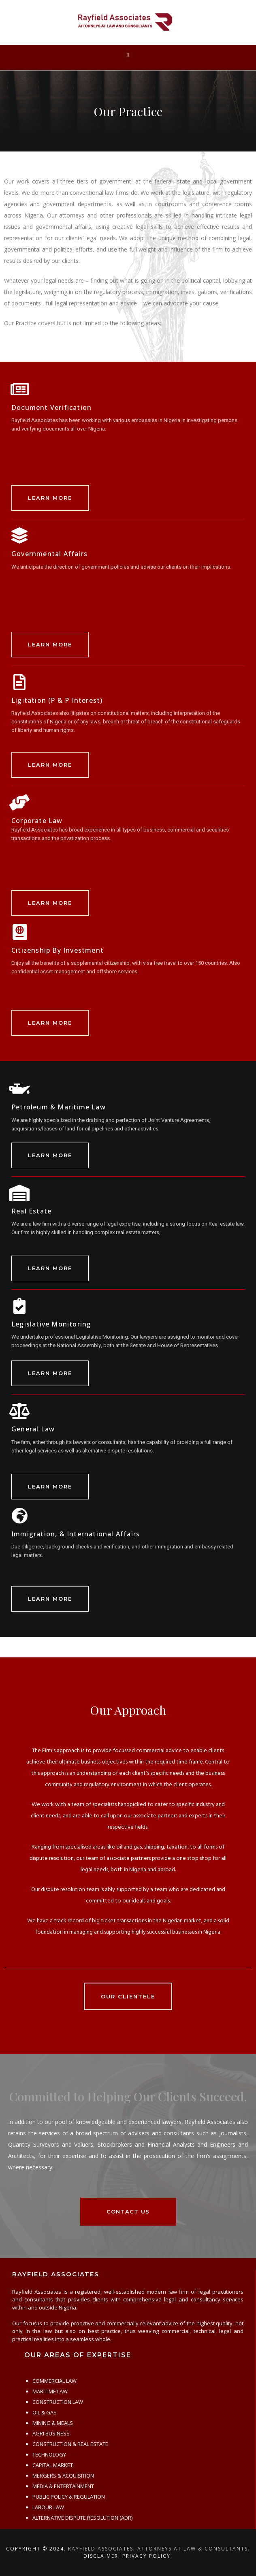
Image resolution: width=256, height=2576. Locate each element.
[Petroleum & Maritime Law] (19, 1089)
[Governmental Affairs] (19, 535)
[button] (128, 55)
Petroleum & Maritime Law (58, 1106)
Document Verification (51, 407)
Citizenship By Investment (57, 950)
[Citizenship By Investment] (19, 932)
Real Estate (31, 1211)
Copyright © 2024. (36, 2548)
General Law (33, 1428)
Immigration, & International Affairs (75, 1533)
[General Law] (19, 1411)
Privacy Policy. (147, 2556)
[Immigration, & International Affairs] (19, 1516)
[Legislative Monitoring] (19, 1306)
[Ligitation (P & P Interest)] (19, 682)
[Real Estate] (19, 1193)
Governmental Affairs (49, 553)
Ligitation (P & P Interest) (56, 700)
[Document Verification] (19, 389)
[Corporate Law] (19, 802)
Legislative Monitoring (51, 1324)
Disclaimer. (101, 2556)
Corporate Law (37, 820)
